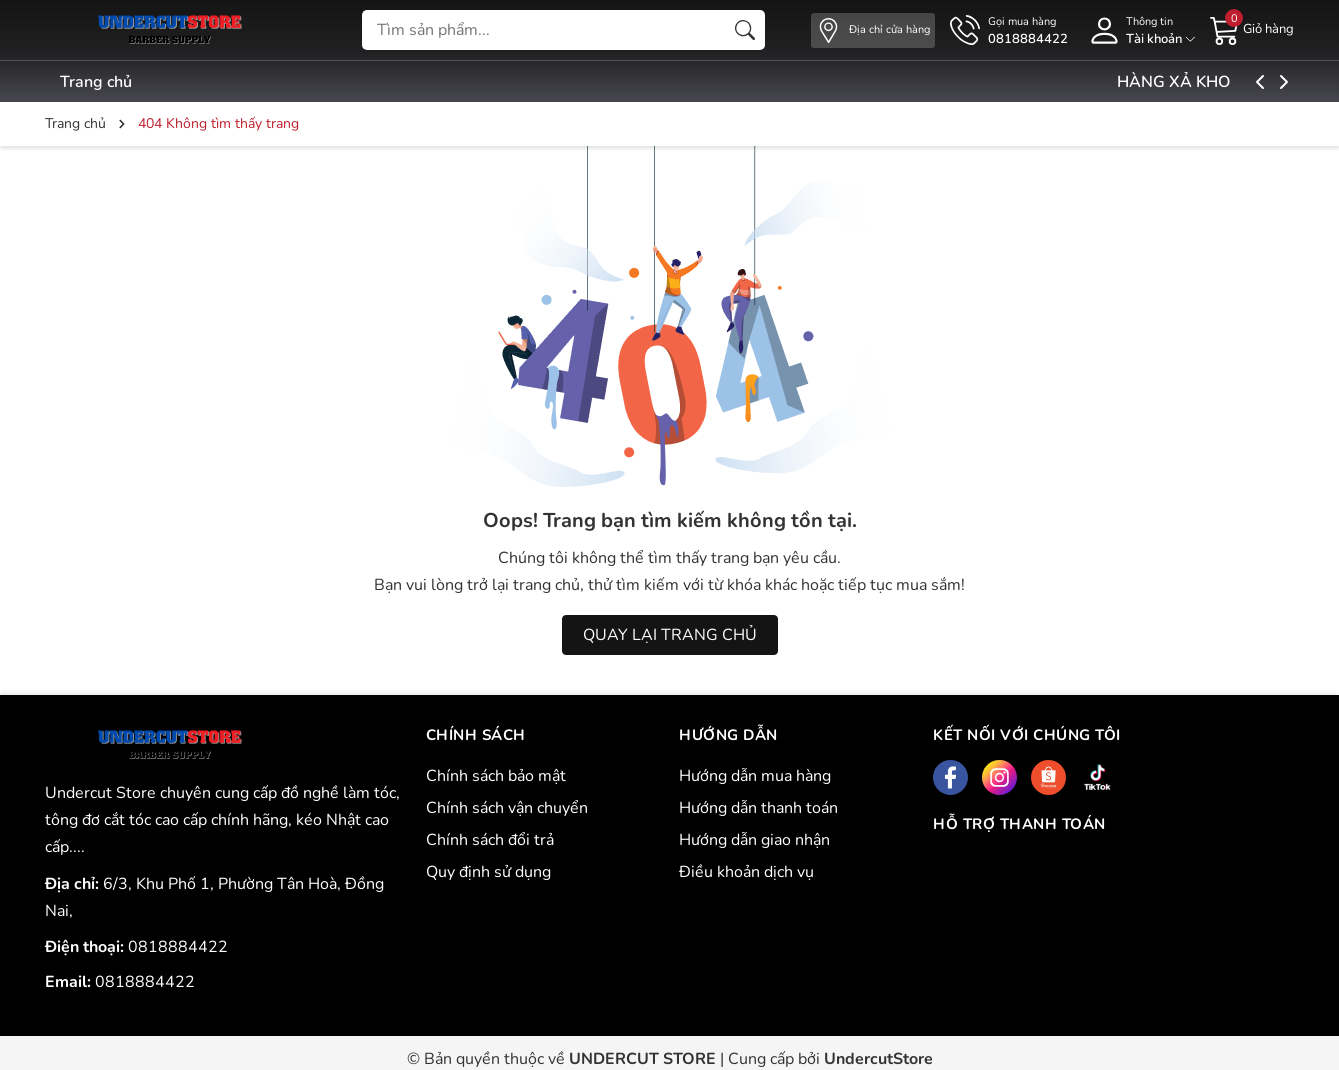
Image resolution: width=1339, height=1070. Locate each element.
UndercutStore (878, 1059)
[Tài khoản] (1139, 30)
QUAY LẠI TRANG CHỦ (670, 635)
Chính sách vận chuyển (507, 808)
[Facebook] (950, 777)
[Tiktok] (1097, 777)
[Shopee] (1048, 777)
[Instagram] (999, 777)
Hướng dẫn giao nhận (754, 840)
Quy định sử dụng (488, 872)
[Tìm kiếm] (745, 30)
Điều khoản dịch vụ (746, 872)
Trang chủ (96, 82)
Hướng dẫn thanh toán (758, 808)
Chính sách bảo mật (496, 776)
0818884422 (178, 947)
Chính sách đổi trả (490, 840)
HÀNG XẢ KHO (1222, 82)
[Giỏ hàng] (1252, 29)
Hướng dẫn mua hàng (755, 776)
